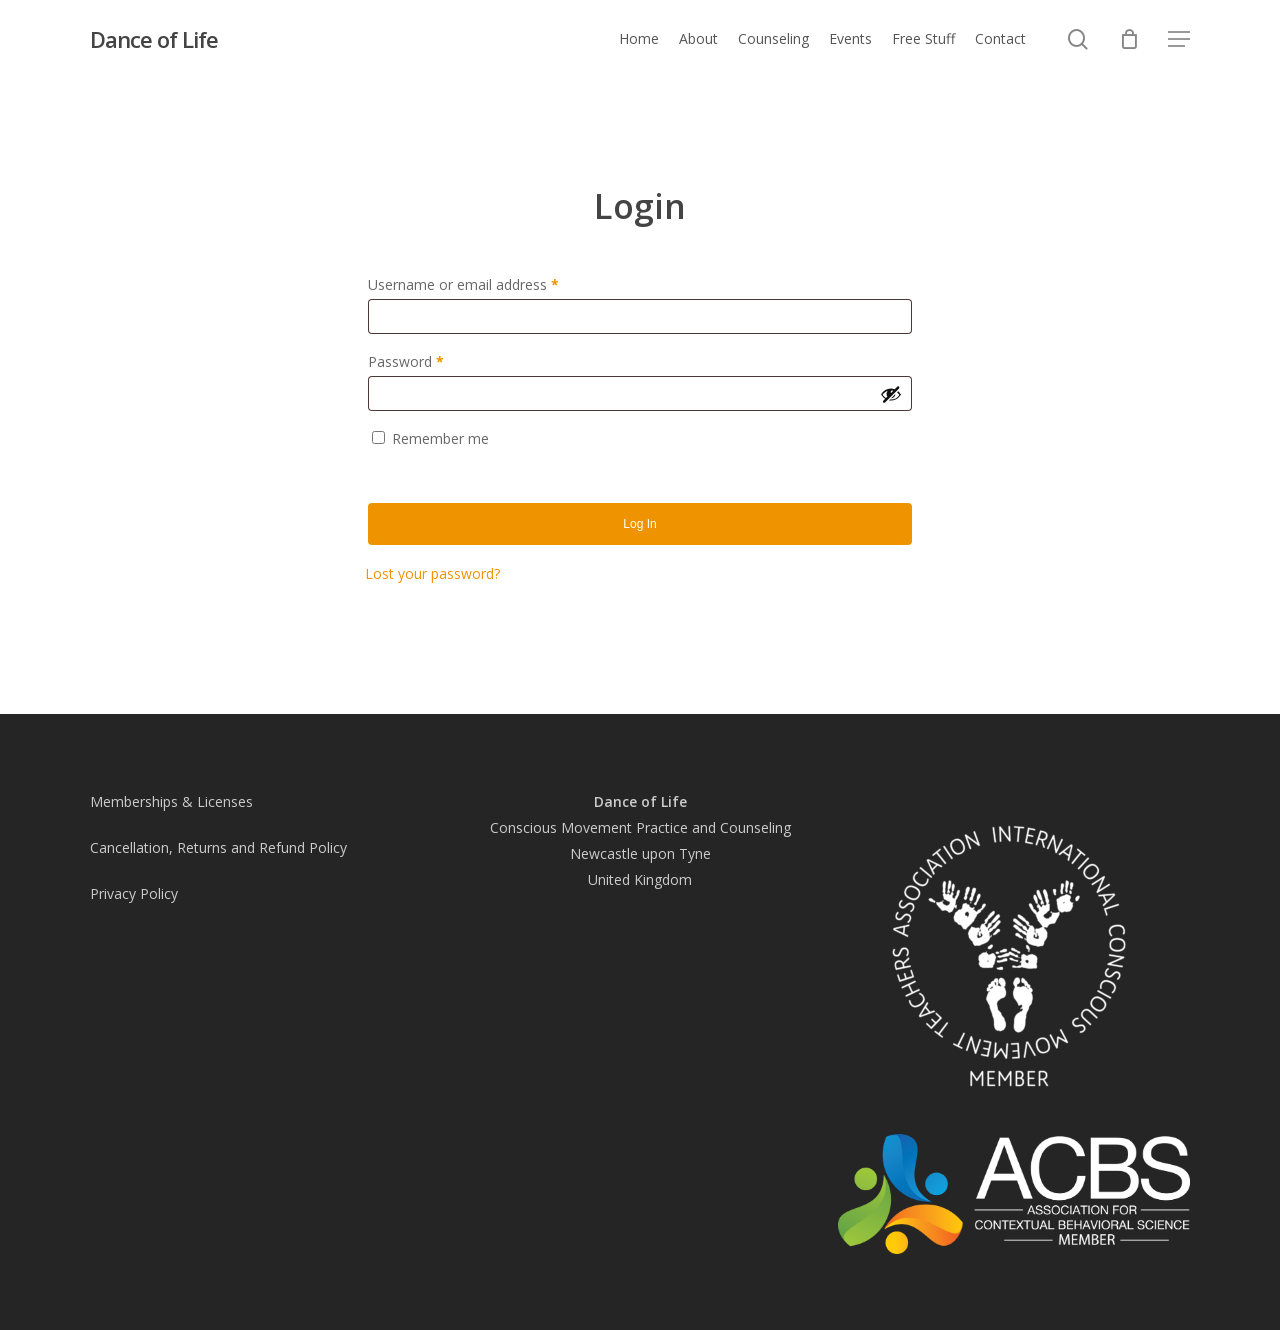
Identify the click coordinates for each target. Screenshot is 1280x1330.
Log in (639, 524)
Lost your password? (432, 573)
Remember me (440, 438)
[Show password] (891, 394)
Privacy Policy (134, 893)
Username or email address (491, 282)
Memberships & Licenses (171, 801)
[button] (1179, 39)
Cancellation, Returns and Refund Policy (218, 847)
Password (434, 359)
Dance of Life (154, 39)
